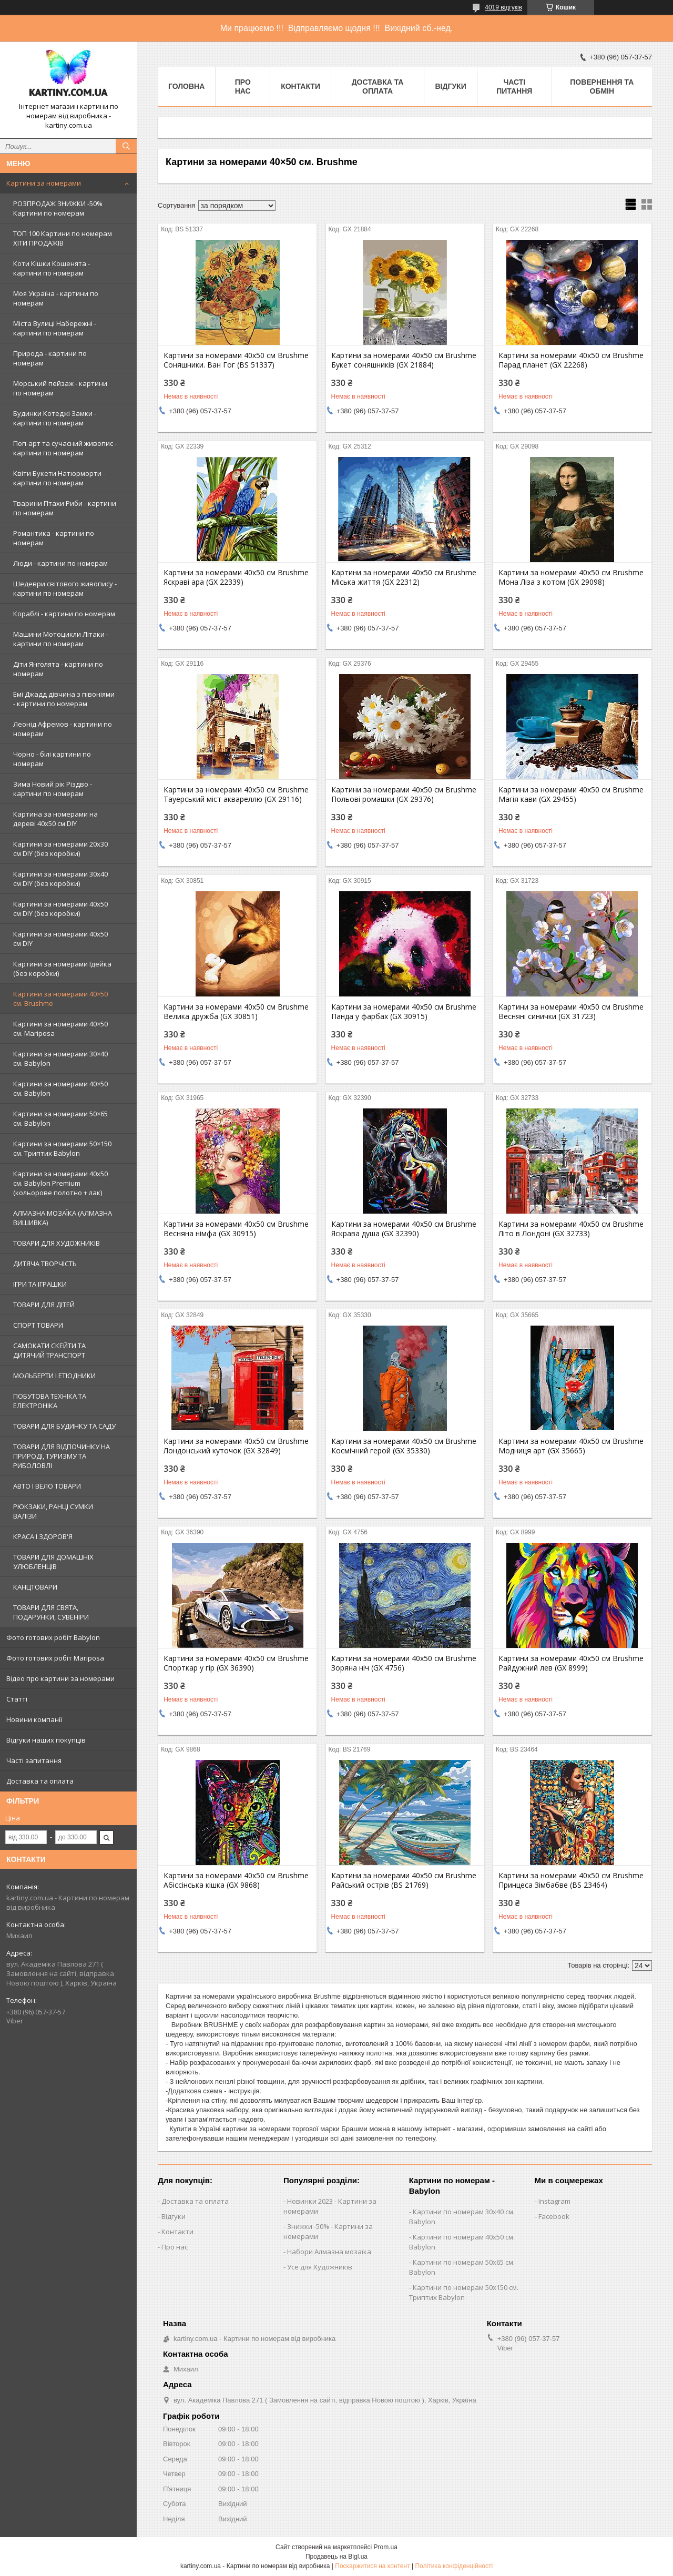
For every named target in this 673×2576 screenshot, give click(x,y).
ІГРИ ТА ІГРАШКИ (40, 1284)
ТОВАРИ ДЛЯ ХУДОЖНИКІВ (56, 1243)
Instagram (554, 2201)
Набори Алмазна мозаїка (329, 2251)
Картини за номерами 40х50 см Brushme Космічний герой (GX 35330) (403, 1446)
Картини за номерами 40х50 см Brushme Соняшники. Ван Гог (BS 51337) (236, 360)
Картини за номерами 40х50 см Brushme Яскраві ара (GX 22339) (236, 577)
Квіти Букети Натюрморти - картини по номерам (59, 478)
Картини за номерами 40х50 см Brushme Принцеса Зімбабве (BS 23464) (571, 1880)
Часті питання (514, 86)
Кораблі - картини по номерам (64, 613)
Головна (186, 86)
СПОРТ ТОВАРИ (38, 1325)
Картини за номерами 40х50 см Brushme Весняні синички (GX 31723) (571, 1011)
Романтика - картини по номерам (53, 537)
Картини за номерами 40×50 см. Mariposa (60, 1028)
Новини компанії (34, 1719)
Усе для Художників (319, 2267)
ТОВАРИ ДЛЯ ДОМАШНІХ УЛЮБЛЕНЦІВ (53, 1561)
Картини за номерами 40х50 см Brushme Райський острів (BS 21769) (403, 1880)
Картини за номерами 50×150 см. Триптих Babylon (62, 1148)
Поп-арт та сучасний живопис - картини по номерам (65, 448)
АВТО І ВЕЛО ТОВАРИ (47, 1486)
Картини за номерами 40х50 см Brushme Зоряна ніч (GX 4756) (403, 1663)
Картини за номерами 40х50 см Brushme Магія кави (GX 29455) (571, 794)
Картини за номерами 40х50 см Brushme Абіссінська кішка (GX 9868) (236, 1880)
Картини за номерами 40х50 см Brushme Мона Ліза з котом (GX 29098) (571, 577)
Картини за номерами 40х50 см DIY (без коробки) (60, 908)
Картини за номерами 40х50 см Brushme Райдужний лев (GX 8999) (571, 1663)
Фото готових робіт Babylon (53, 1637)
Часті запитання (34, 1760)
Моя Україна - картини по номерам (55, 298)
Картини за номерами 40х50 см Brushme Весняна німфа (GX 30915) (236, 1228)
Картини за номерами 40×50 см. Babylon (60, 1088)
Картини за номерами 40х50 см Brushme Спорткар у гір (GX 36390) (236, 1663)
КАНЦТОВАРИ (35, 1587)
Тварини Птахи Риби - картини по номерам (64, 507)
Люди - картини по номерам (60, 563)
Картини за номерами (43, 183)
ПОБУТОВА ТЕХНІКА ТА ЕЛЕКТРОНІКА (49, 1400)
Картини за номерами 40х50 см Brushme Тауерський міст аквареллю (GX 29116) (236, 794)
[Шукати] (126, 146)
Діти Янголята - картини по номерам (58, 668)
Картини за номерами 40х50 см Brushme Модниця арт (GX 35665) (571, 1446)
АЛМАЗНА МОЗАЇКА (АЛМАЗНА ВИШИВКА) (62, 1217)
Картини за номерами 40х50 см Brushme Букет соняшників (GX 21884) (403, 360)
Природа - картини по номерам (50, 358)
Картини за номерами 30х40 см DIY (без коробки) (60, 878)
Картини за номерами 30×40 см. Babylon (60, 1058)
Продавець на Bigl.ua (336, 2556)
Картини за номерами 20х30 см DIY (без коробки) (60, 848)
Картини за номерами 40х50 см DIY (60, 938)
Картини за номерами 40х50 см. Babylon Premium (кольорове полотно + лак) (60, 1183)
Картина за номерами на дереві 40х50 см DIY (55, 818)
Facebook (553, 2216)
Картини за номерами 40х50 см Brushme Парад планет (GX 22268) (571, 360)
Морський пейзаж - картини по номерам (60, 388)
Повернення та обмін (602, 86)
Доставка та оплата (40, 1781)
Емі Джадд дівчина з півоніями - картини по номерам (64, 698)
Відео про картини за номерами (60, 1678)
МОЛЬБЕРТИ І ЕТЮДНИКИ (54, 1375)
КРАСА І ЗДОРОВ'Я (43, 1536)
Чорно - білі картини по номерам (52, 758)
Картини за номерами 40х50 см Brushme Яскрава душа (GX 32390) (403, 1228)
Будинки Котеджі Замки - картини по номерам (54, 418)
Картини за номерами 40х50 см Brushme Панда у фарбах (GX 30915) (403, 1011)
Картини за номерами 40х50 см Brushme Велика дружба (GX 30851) (236, 1011)
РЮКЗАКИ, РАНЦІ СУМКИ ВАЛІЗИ (53, 1511)
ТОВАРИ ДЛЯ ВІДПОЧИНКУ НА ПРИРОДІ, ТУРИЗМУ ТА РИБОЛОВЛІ (61, 1456)
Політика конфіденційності (454, 2566)
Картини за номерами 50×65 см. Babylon (60, 1118)
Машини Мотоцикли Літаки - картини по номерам (60, 638)
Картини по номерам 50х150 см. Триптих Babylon (463, 2292)
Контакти (300, 86)
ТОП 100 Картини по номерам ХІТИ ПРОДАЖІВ (62, 238)
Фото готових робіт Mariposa (55, 1658)
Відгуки (450, 86)
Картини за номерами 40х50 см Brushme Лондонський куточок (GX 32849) (236, 1446)
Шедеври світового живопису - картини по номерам (65, 588)
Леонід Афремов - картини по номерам (62, 728)
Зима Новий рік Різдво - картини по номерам (52, 788)
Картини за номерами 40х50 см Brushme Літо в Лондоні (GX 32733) (571, 1228)
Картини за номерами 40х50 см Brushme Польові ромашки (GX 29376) (403, 794)
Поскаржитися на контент (372, 2566)
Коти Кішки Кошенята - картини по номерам (51, 268)
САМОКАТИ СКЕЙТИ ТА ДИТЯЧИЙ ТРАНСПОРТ (49, 1350)
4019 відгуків (503, 7)
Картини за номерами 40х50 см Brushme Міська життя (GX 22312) (403, 577)
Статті (16, 1699)
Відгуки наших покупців (46, 1740)
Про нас (243, 86)
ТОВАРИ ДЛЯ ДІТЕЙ (44, 1304)
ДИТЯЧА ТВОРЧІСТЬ (45, 1263)
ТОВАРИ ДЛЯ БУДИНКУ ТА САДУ (64, 1426)
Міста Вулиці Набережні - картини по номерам (54, 328)
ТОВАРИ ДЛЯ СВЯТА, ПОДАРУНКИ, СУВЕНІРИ (51, 1612)
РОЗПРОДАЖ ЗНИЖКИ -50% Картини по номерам (58, 208)
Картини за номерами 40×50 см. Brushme (60, 998)
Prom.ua (385, 2547)
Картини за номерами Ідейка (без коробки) (62, 968)
